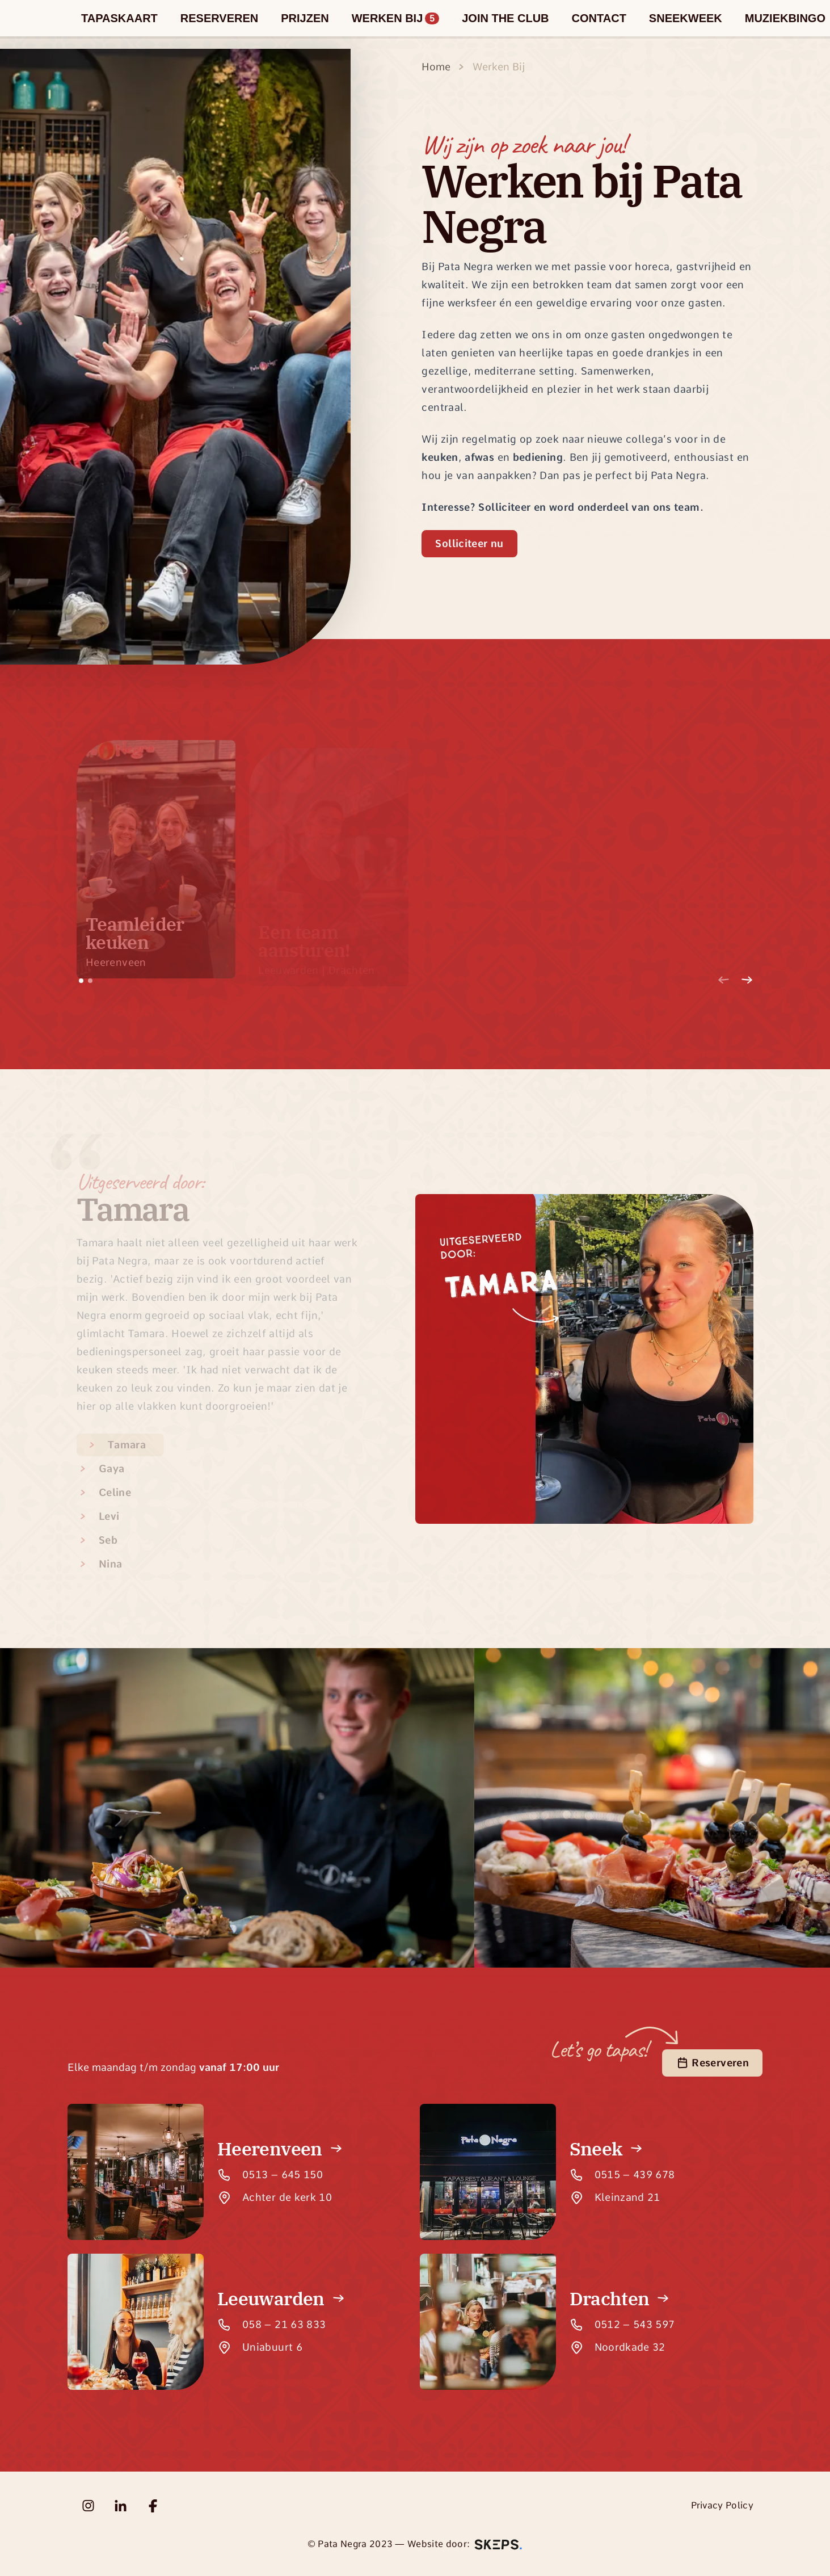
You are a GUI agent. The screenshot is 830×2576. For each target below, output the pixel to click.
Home (436, 67)
